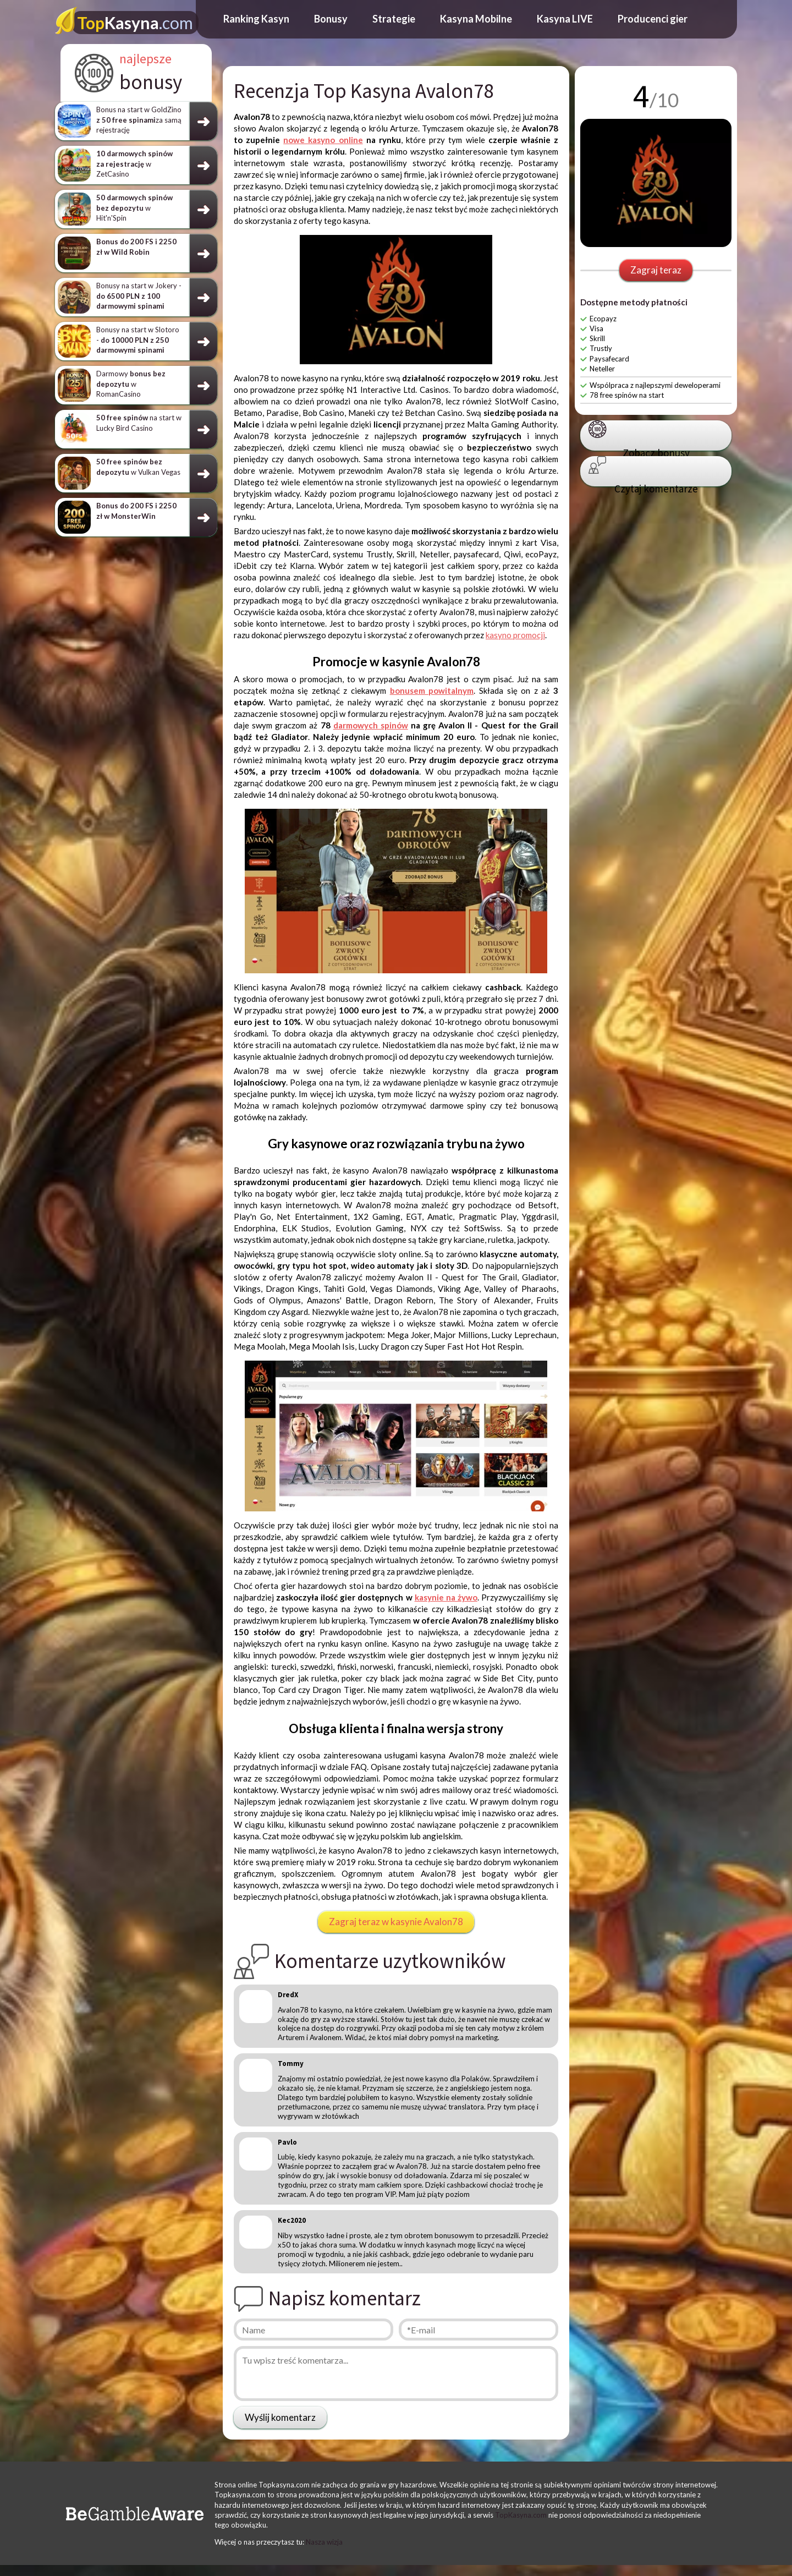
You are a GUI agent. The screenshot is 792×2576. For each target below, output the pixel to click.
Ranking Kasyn (256, 19)
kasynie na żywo (446, 1597)
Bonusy (331, 19)
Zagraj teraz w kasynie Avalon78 (396, 1921)
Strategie (393, 19)
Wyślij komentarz (280, 2417)
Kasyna (135, 22)
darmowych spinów (370, 725)
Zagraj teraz (655, 270)
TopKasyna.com (521, 2515)
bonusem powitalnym (432, 690)
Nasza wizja (324, 2541)
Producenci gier (653, 19)
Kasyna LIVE (565, 19)
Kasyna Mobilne (476, 19)
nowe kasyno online (322, 140)
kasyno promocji (515, 635)
